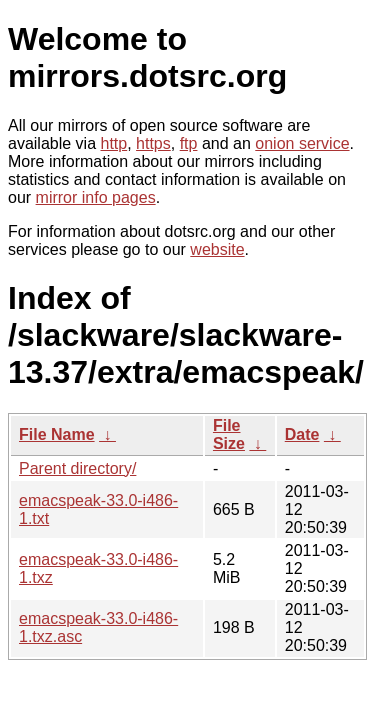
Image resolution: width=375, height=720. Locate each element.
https (153, 143)
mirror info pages (96, 197)
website (217, 249)
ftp (189, 143)
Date (302, 434)
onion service (302, 143)
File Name (57, 434)
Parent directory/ (77, 468)
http (114, 143)
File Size (229, 434)
